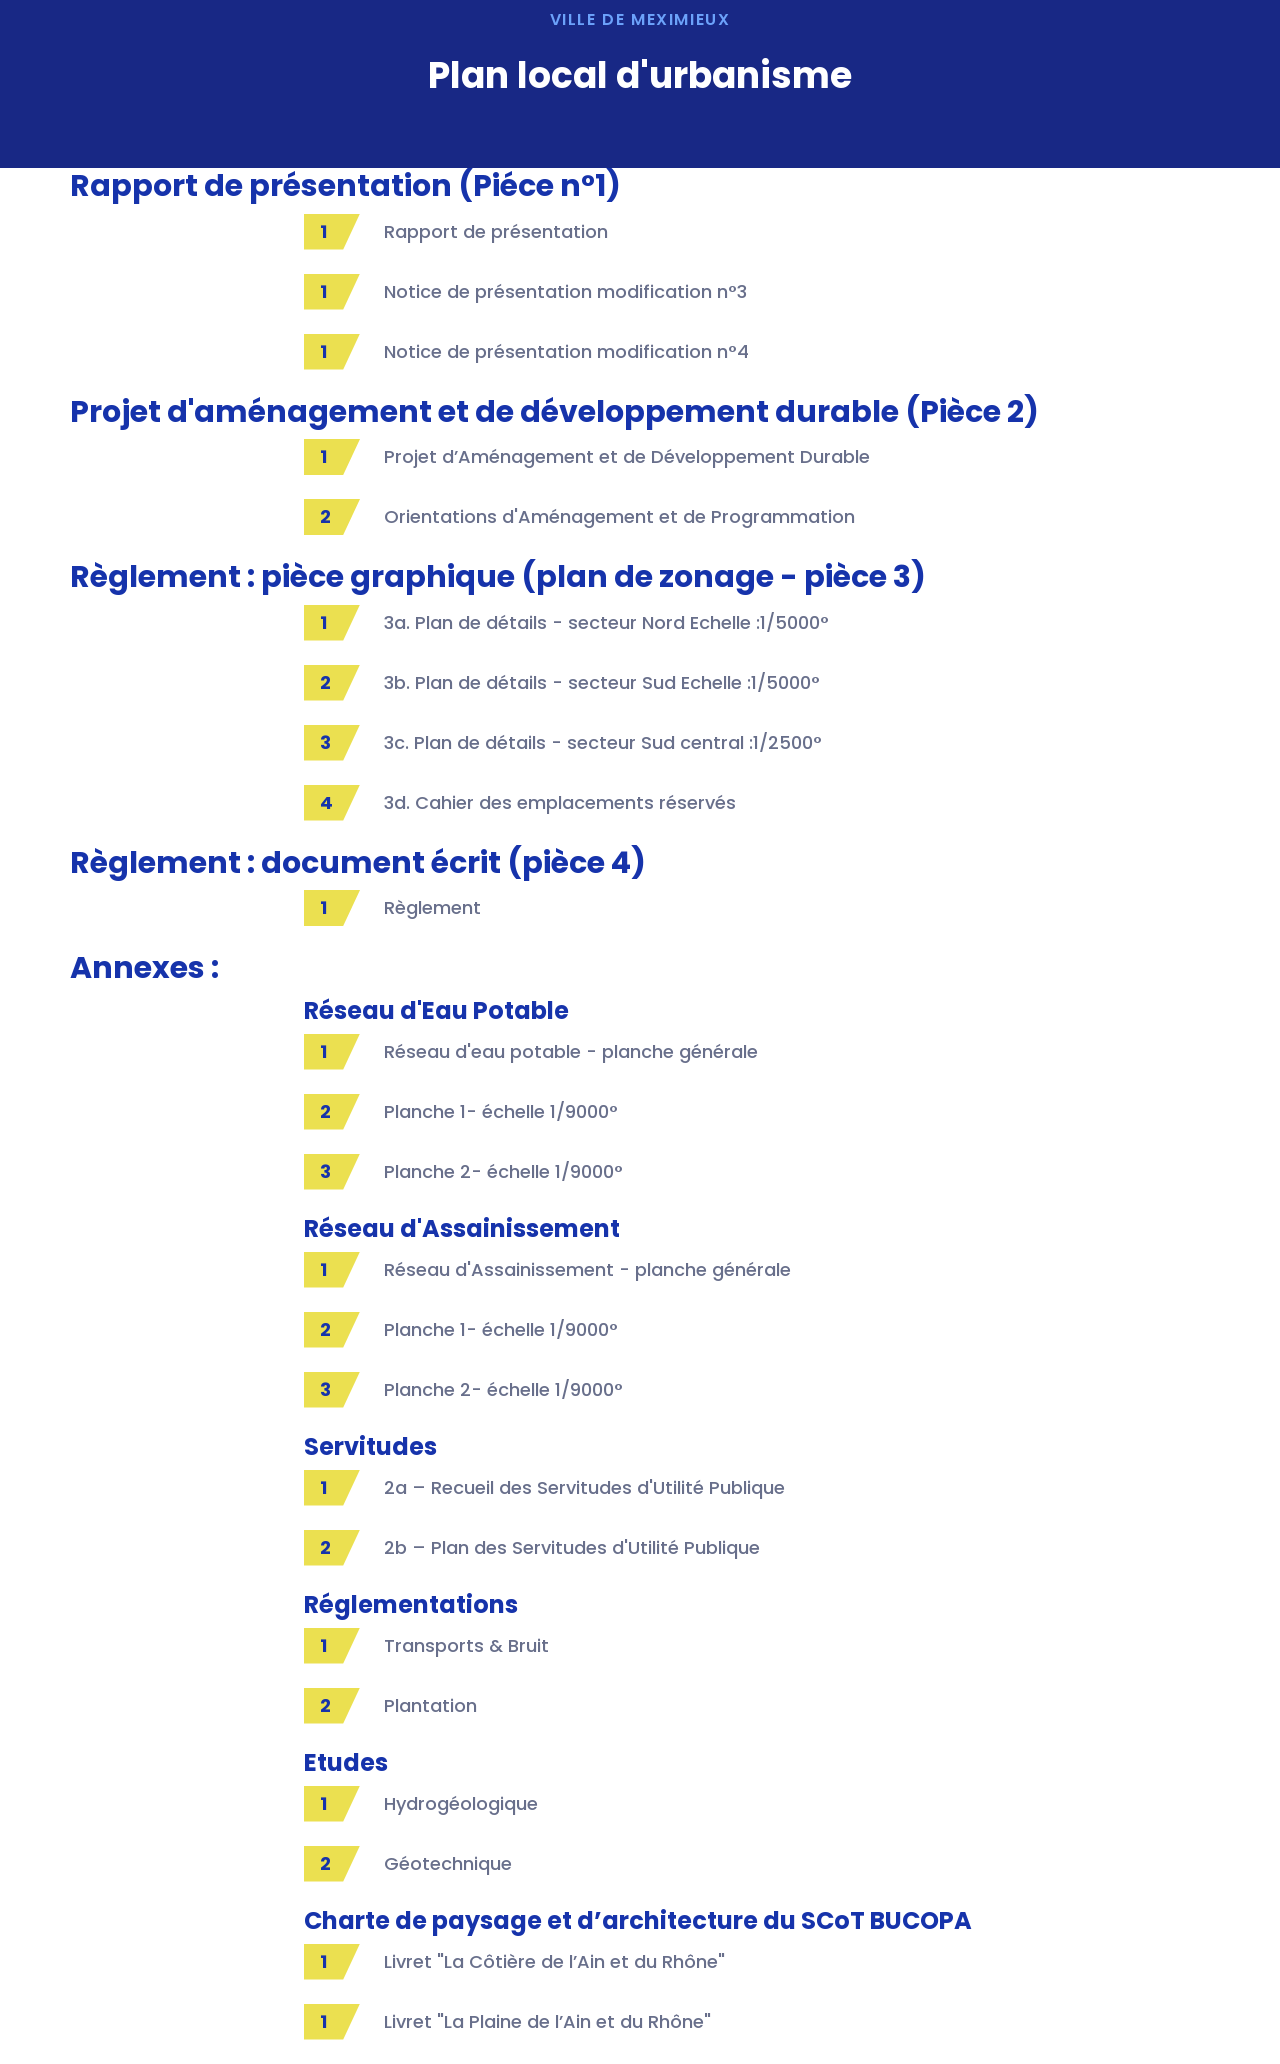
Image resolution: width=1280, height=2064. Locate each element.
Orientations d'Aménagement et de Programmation (619, 516)
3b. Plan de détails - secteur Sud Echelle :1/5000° (602, 682)
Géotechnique (448, 1863)
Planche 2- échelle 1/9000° (503, 1171)
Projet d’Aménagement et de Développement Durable (627, 456)
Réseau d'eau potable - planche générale (571, 1051)
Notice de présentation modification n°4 (566, 351)
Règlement (432, 907)
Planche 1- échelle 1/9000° (501, 1111)
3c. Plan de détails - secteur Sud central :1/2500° (603, 742)
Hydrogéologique (461, 1803)
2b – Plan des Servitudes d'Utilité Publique (572, 1547)
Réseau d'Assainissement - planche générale (587, 1269)
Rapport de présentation (496, 231)
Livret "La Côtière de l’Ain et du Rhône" (554, 1961)
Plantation (430, 1705)
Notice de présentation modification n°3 (565, 291)
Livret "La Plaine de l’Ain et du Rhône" (547, 2021)
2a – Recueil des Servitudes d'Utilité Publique (584, 1487)
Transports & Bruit (466, 1645)
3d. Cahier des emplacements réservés (560, 802)
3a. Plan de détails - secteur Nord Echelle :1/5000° (606, 622)
